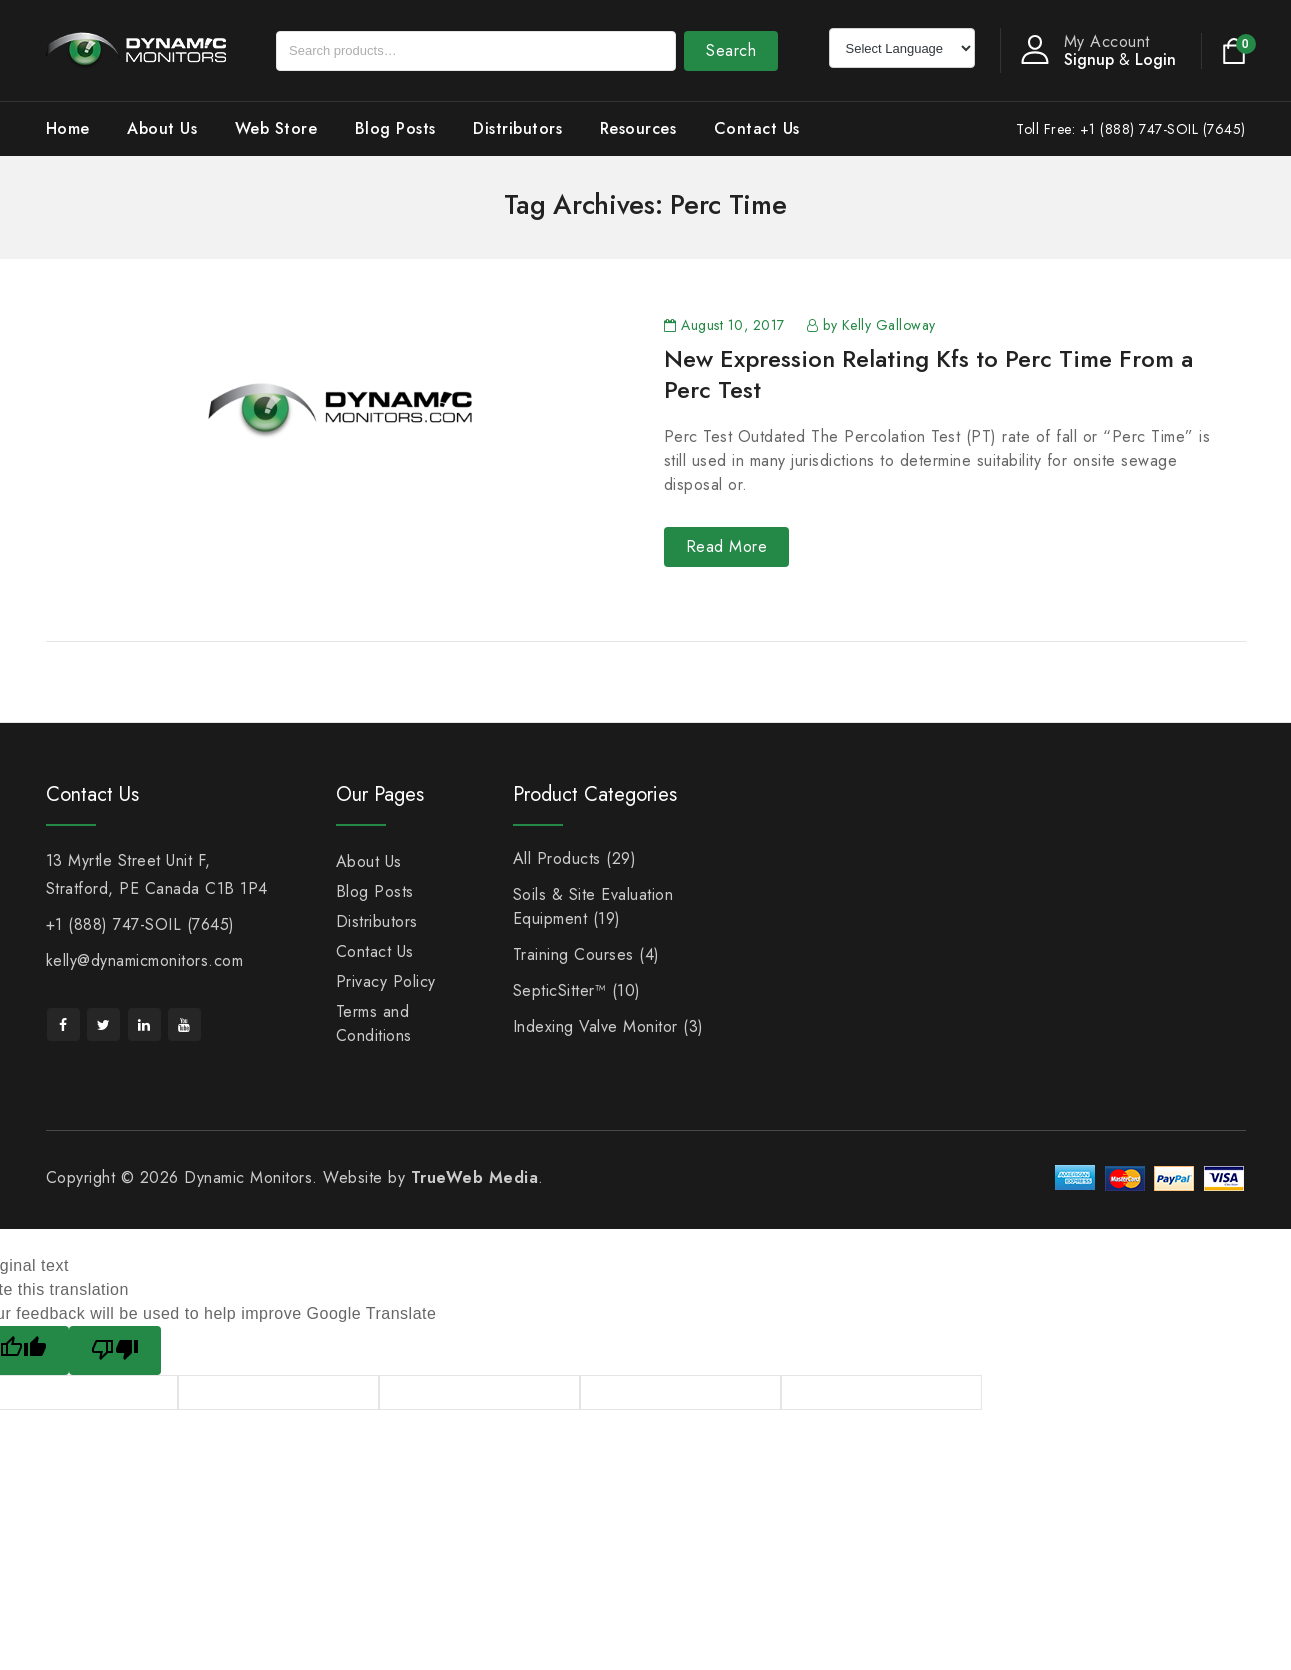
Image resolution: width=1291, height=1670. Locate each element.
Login (1155, 59)
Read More (727, 546)
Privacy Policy (386, 981)
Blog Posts (395, 128)
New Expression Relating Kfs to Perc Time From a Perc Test (928, 374)
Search (731, 50)
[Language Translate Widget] (902, 48)
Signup (1089, 59)
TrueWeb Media (475, 1177)
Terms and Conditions (374, 1023)
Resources (638, 128)
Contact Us (757, 128)
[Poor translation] (115, 1350)
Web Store (276, 128)
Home (68, 128)
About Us (162, 128)
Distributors (517, 128)
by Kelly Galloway (879, 325)
